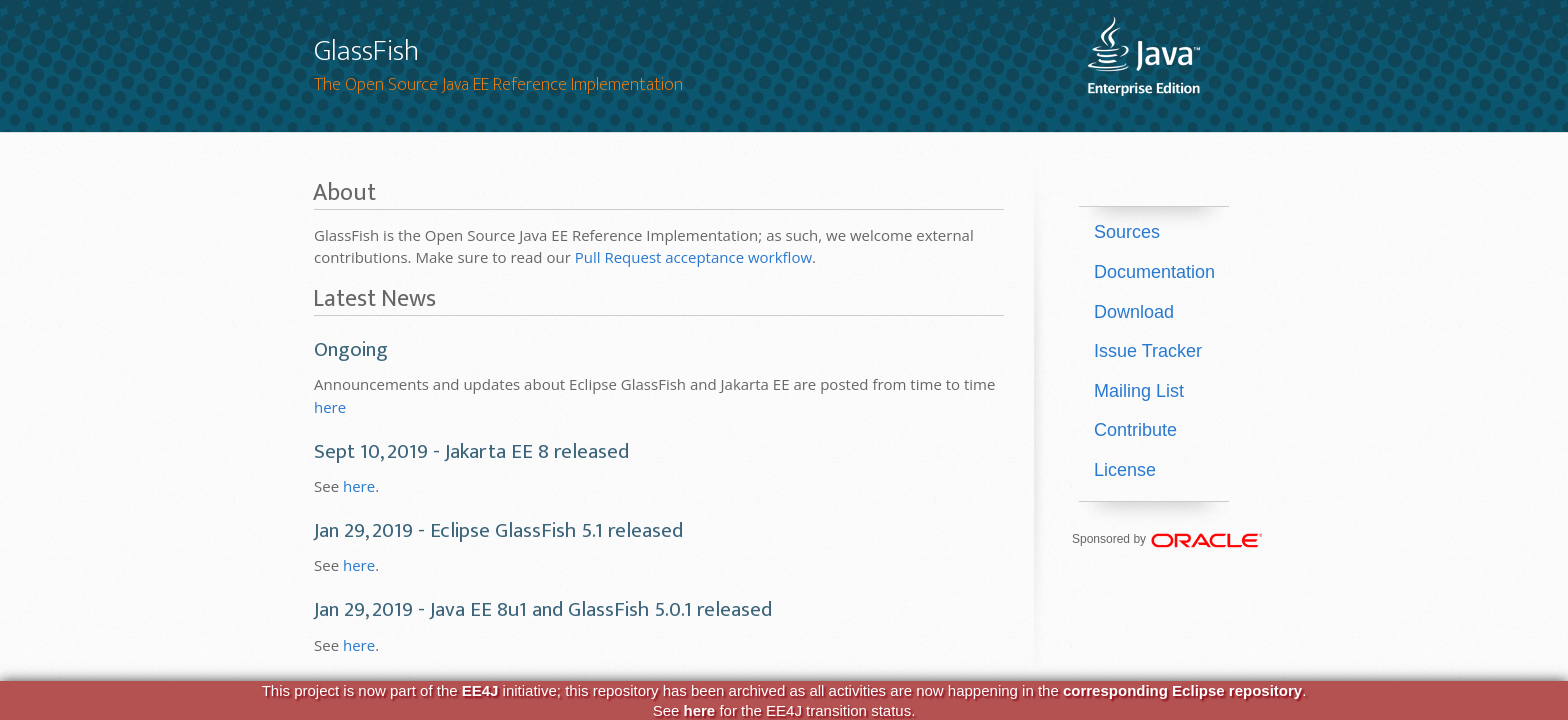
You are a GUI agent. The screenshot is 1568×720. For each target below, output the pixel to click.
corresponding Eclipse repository (1182, 690)
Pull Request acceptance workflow (693, 257)
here (330, 407)
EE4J (480, 690)
